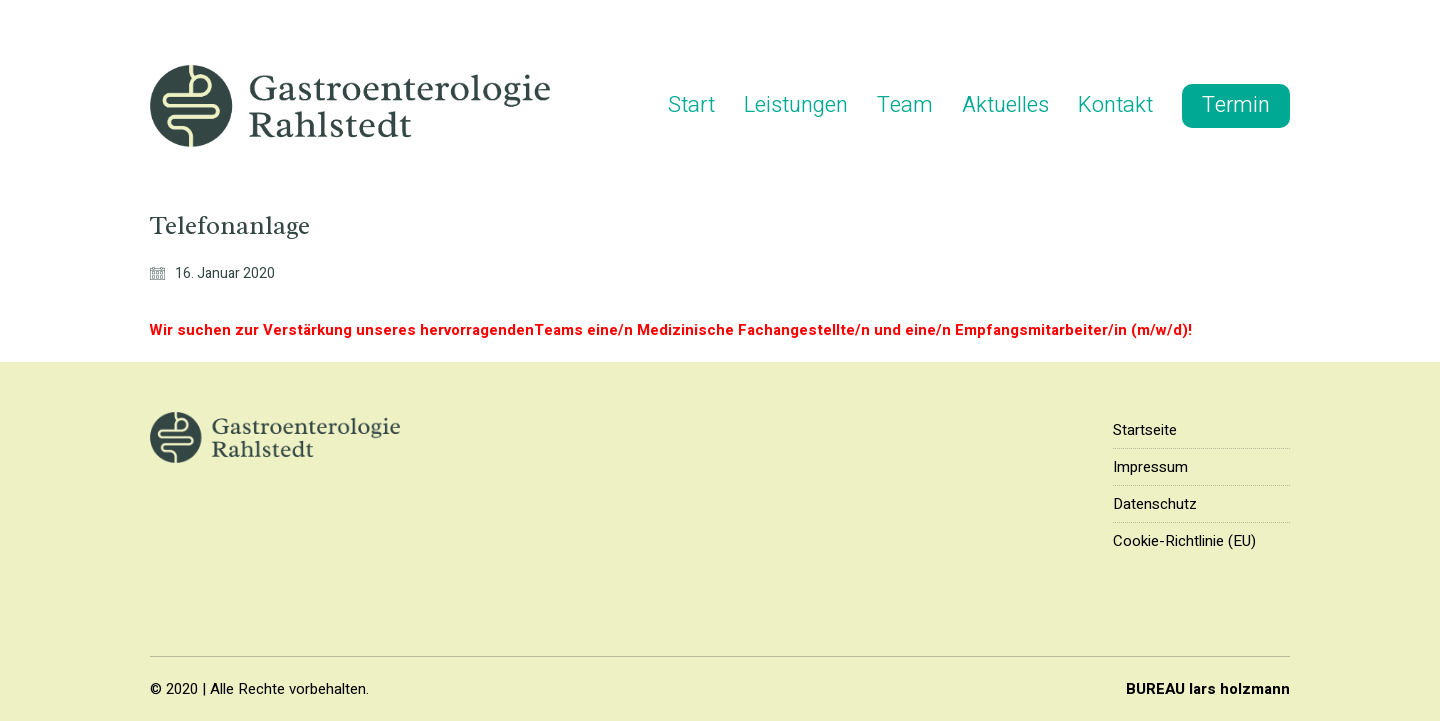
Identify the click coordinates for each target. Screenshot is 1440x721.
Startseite (1145, 430)
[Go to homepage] (350, 106)
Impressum (1150, 467)
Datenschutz (1155, 504)
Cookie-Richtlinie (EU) (1184, 541)
